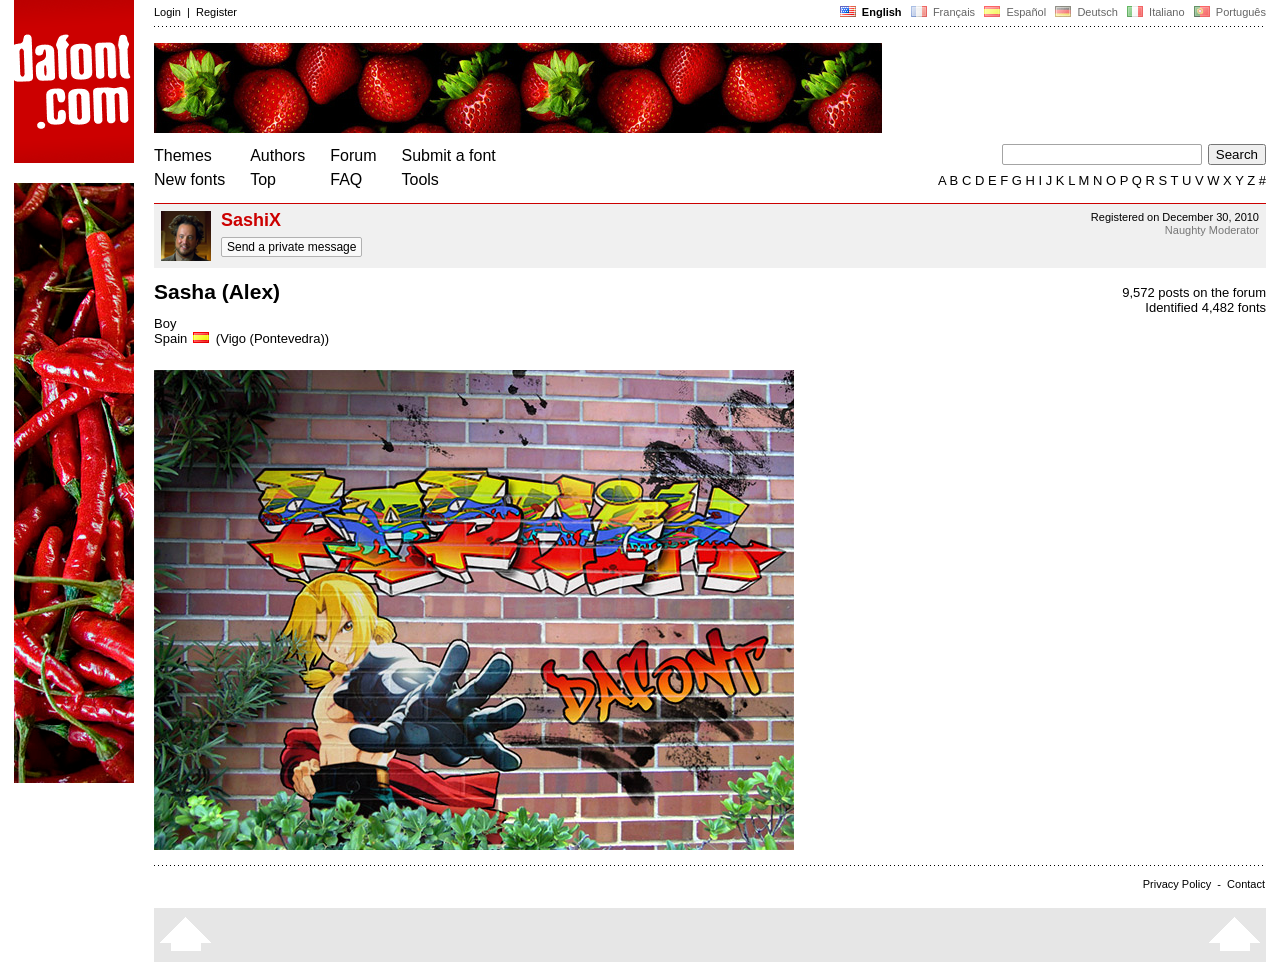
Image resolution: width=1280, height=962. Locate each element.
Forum (353, 155)
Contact (1246, 884)
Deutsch (1086, 12)
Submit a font (449, 155)
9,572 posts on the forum (1194, 292)
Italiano (1156, 12)
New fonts (189, 179)
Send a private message (291, 247)
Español (1015, 12)
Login (167, 12)
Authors (277, 155)
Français (943, 12)
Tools (420, 179)
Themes (183, 155)
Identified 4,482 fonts (1205, 307)
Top (263, 179)
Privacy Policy (1177, 884)
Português (1228, 12)
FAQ (346, 179)
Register (216, 12)
